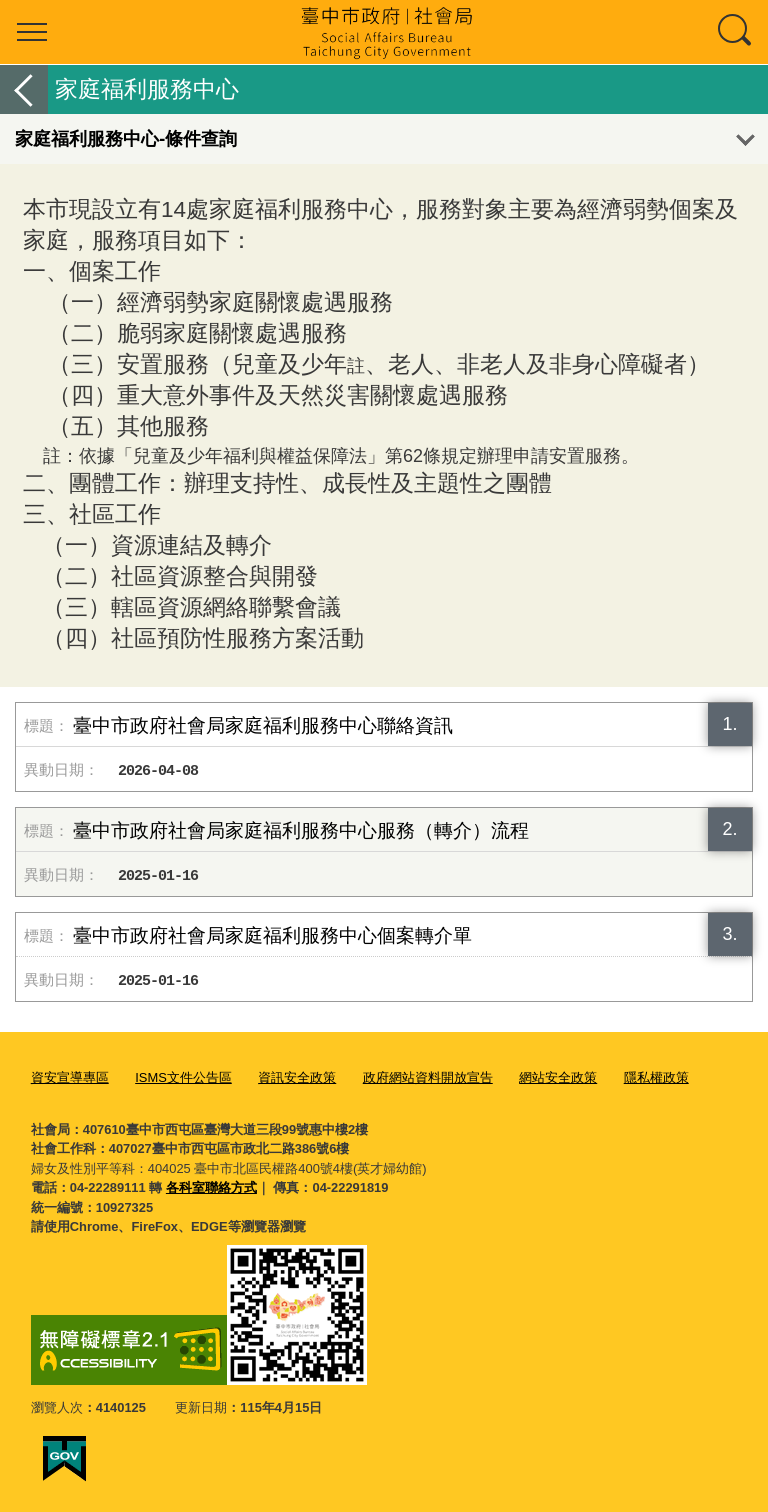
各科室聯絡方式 (211, 1187)
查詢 (736, 32)
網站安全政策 (558, 1077)
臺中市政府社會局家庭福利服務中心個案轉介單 (272, 935)
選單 (32, 32)
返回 (24, 89)
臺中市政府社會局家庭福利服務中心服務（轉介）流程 (301, 830)
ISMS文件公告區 (183, 1077)
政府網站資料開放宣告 (428, 1077)
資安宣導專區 (70, 1077)
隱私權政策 (656, 1077)
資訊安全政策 (297, 1077)
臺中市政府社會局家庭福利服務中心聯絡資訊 (263, 725)
